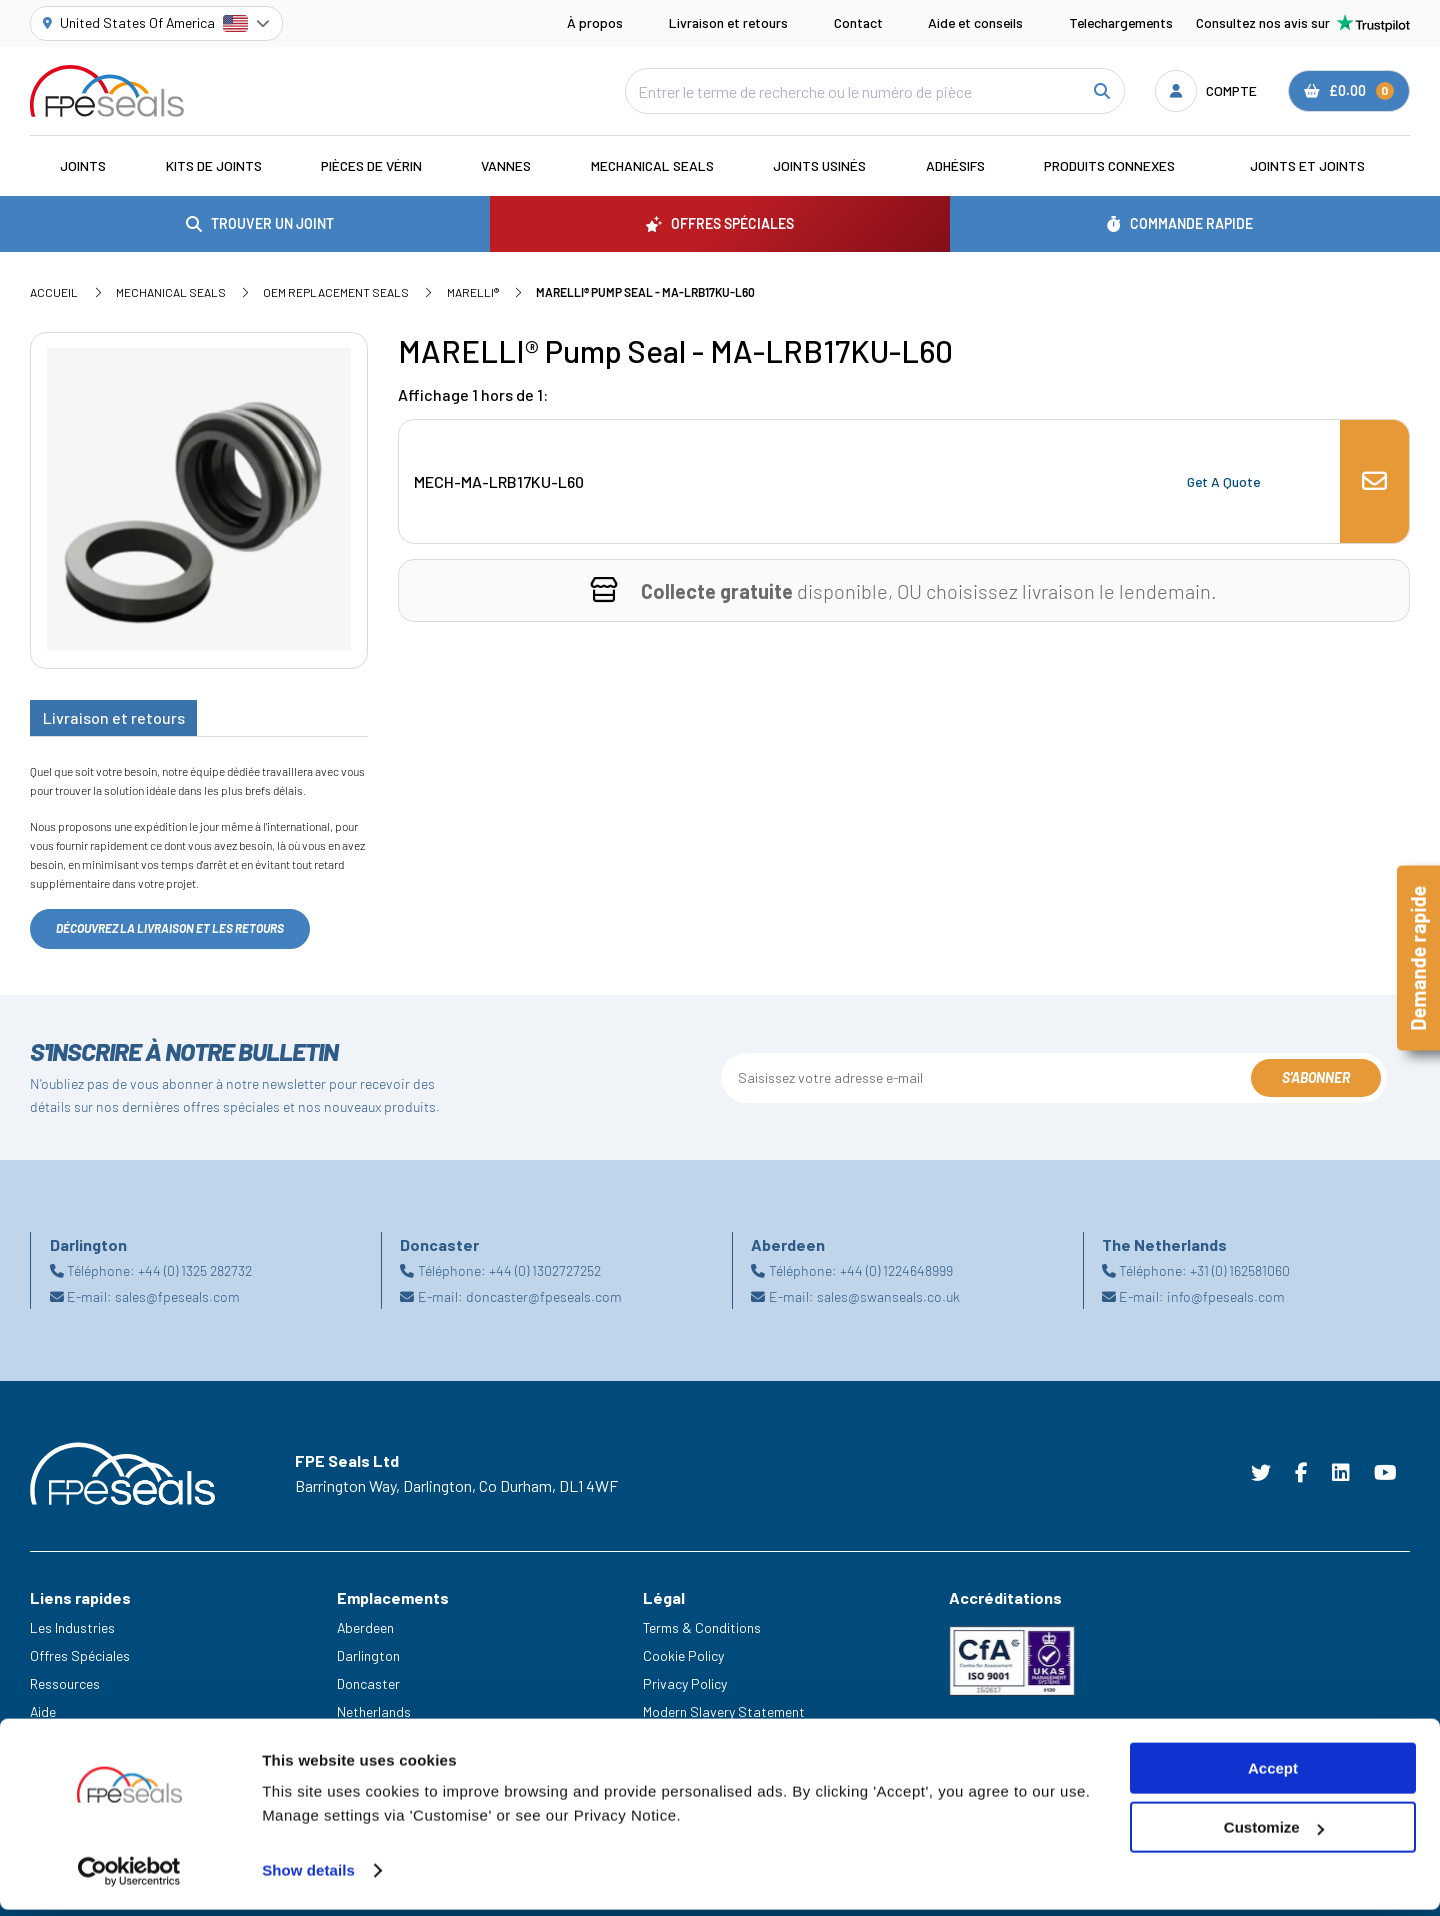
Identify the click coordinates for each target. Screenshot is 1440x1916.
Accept (1273, 1774)
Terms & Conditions (702, 1627)
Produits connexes (1109, 165)
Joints (83, 165)
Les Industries (72, 1627)
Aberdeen (365, 1627)
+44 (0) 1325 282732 (195, 1270)
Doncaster (368, 1683)
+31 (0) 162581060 (1240, 1270)
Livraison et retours (728, 22)
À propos (595, 22)
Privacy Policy (685, 1683)
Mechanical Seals (652, 165)
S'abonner (1316, 1077)
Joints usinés (819, 165)
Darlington (368, 1655)
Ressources (65, 1683)
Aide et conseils (975, 22)
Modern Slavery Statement (724, 1711)
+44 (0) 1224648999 (896, 1270)
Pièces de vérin (371, 165)
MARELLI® (473, 292)
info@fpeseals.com (1226, 1296)
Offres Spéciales (80, 1655)
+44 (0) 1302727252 (545, 1270)
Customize (1274, 1833)
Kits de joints (214, 165)
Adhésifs (955, 165)
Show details (308, 1876)
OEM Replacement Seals (336, 292)
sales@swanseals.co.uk (888, 1296)
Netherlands (374, 1711)
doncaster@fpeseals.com (544, 1296)
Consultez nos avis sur (1303, 23)
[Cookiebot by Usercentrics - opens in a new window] (129, 1877)
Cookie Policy (683, 1655)
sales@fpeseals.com (177, 1296)
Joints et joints (1307, 165)
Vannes (506, 165)
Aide (43, 1711)
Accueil (54, 292)
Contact (858, 22)
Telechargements (1121, 22)
